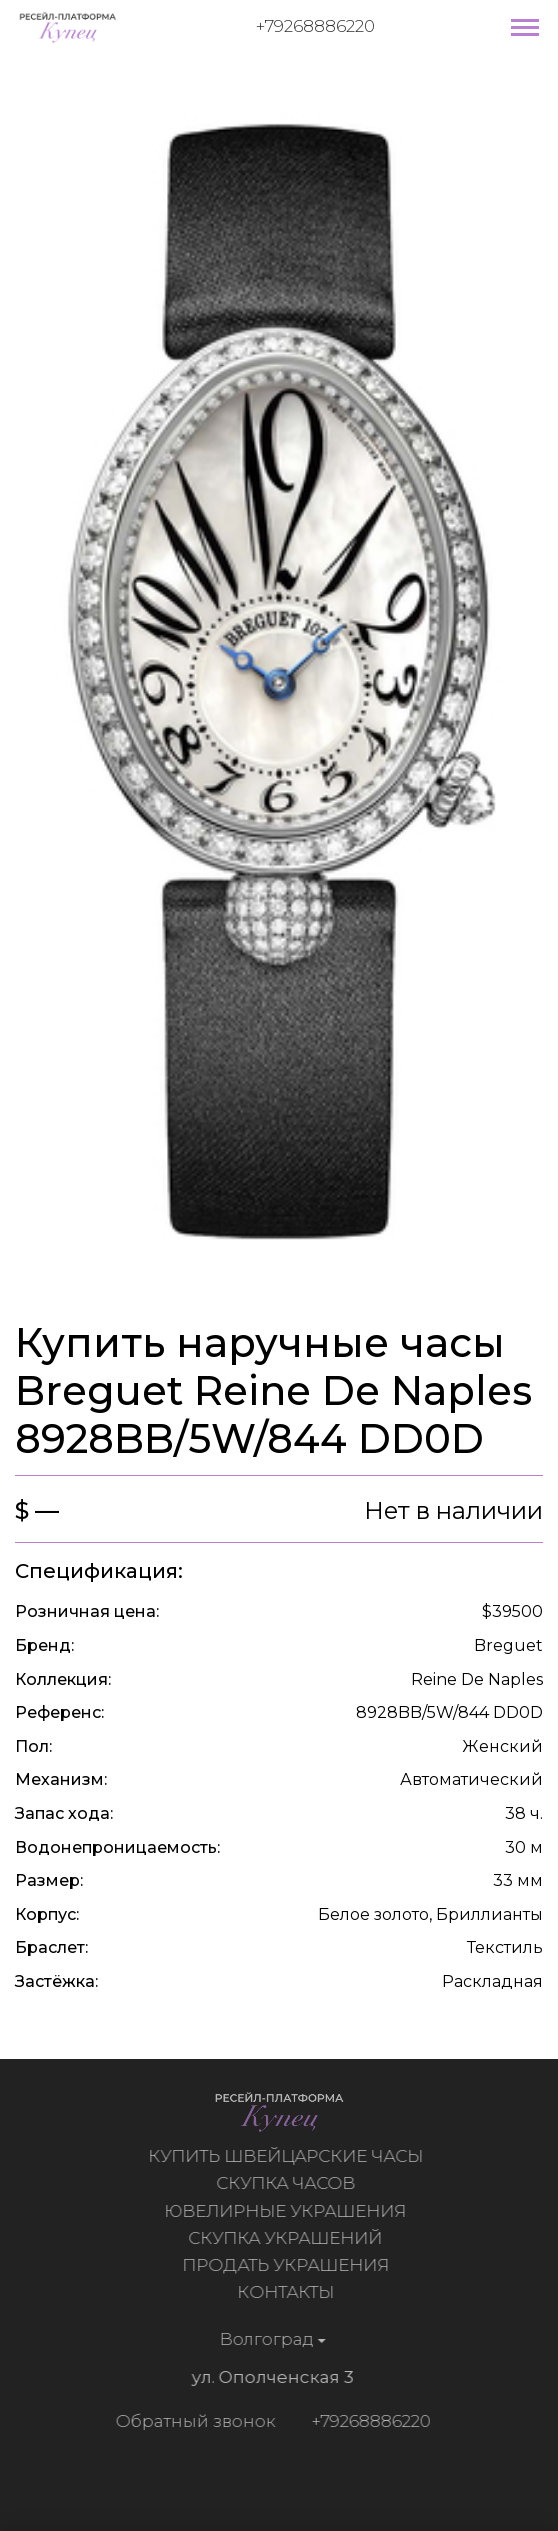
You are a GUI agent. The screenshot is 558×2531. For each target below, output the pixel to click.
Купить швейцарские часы (288, 2156)
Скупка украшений (288, 2238)
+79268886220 (315, 26)
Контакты (288, 2292)
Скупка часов (288, 2183)
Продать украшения (288, 2265)
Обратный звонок (192, 2421)
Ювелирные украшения (288, 2211)
